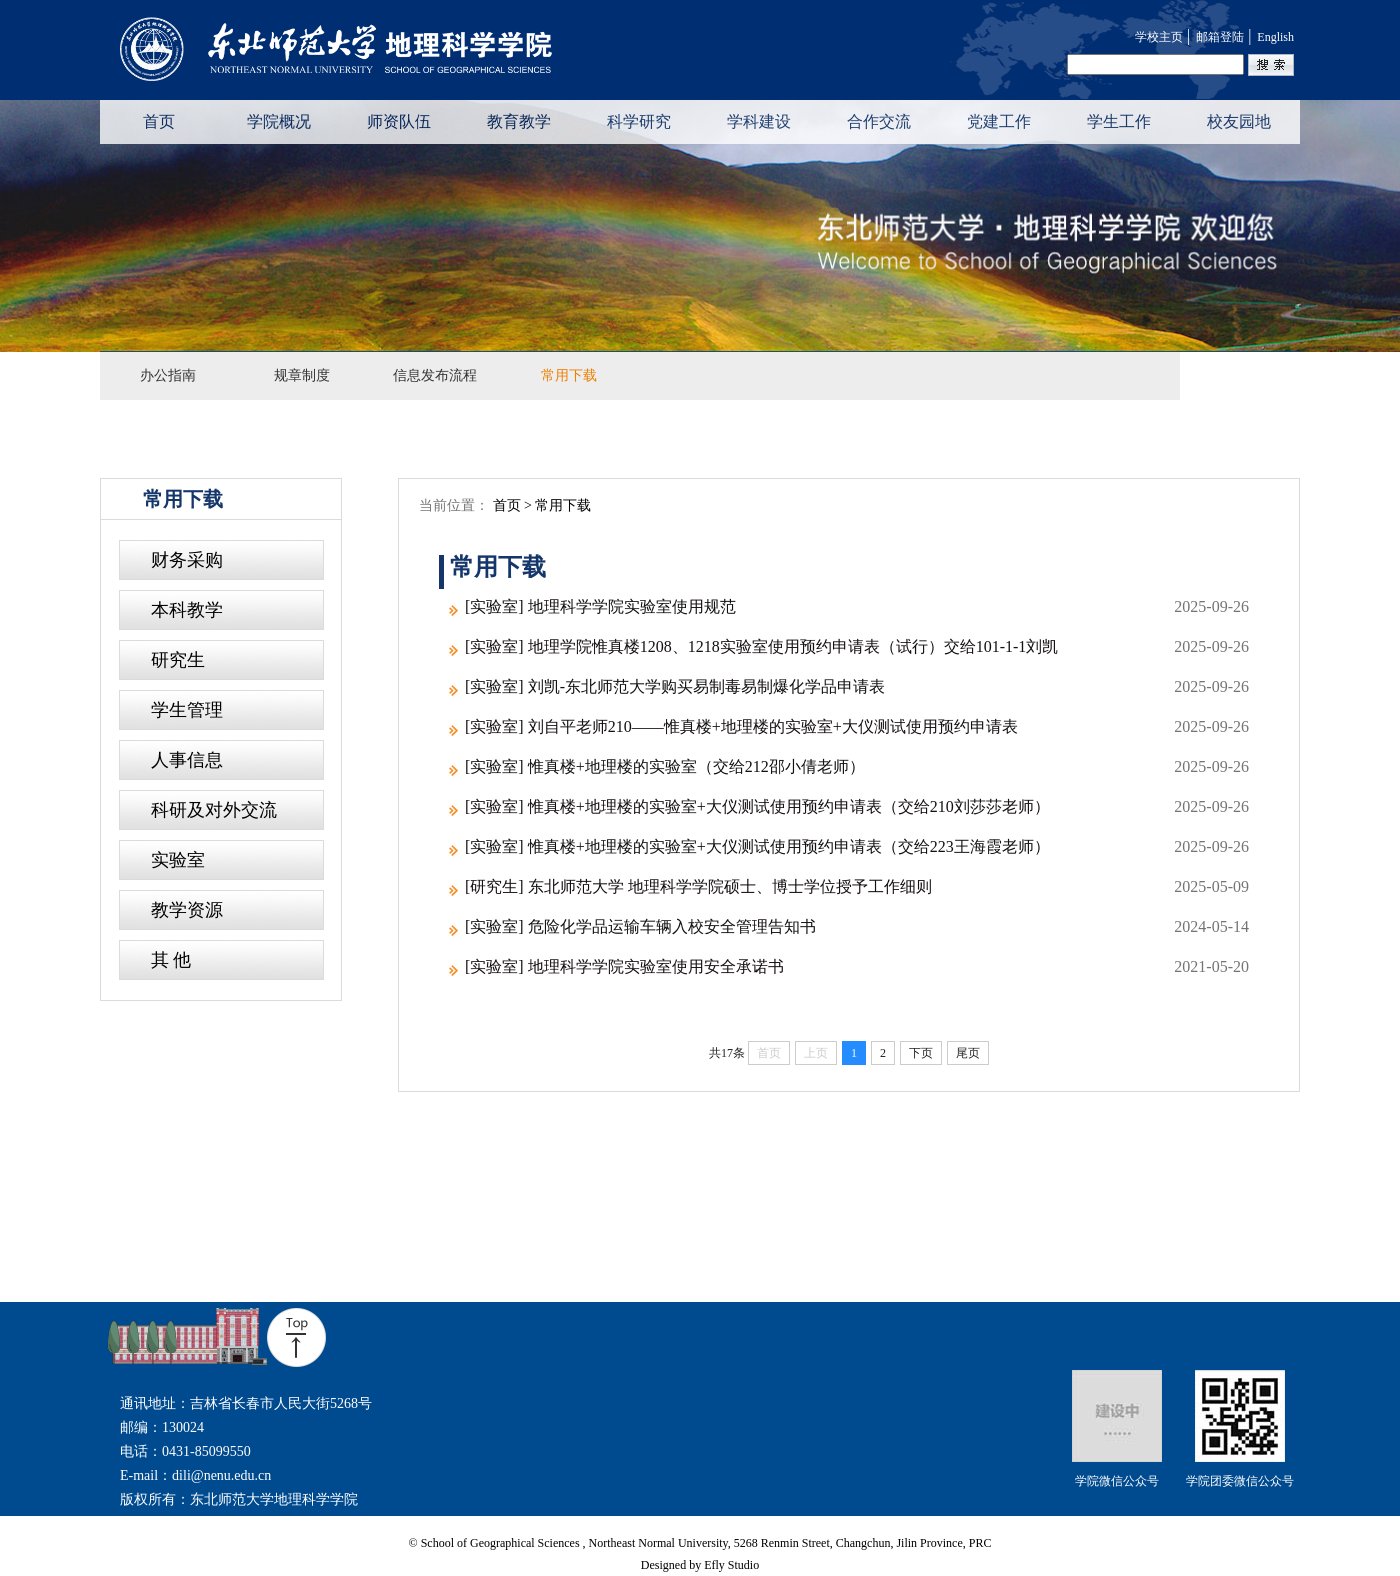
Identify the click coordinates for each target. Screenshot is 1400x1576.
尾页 (968, 1053)
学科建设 (759, 121)
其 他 (171, 960)
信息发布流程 (435, 376)
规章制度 (302, 376)
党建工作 (999, 121)
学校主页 (1159, 37)
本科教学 (187, 610)
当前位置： (505, 506)
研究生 (178, 660)
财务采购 (187, 560)
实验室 (178, 860)
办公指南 (168, 376)
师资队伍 (399, 121)
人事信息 (187, 760)
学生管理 (187, 710)
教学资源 (187, 910)
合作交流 (879, 121)
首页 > (514, 505)
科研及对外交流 (214, 810)
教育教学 (519, 121)
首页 (159, 121)
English (1275, 37)
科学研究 (639, 121)
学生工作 (1119, 121)
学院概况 (279, 121)
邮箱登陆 (1220, 37)
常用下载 (569, 376)
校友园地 (1239, 121)
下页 (921, 1053)
